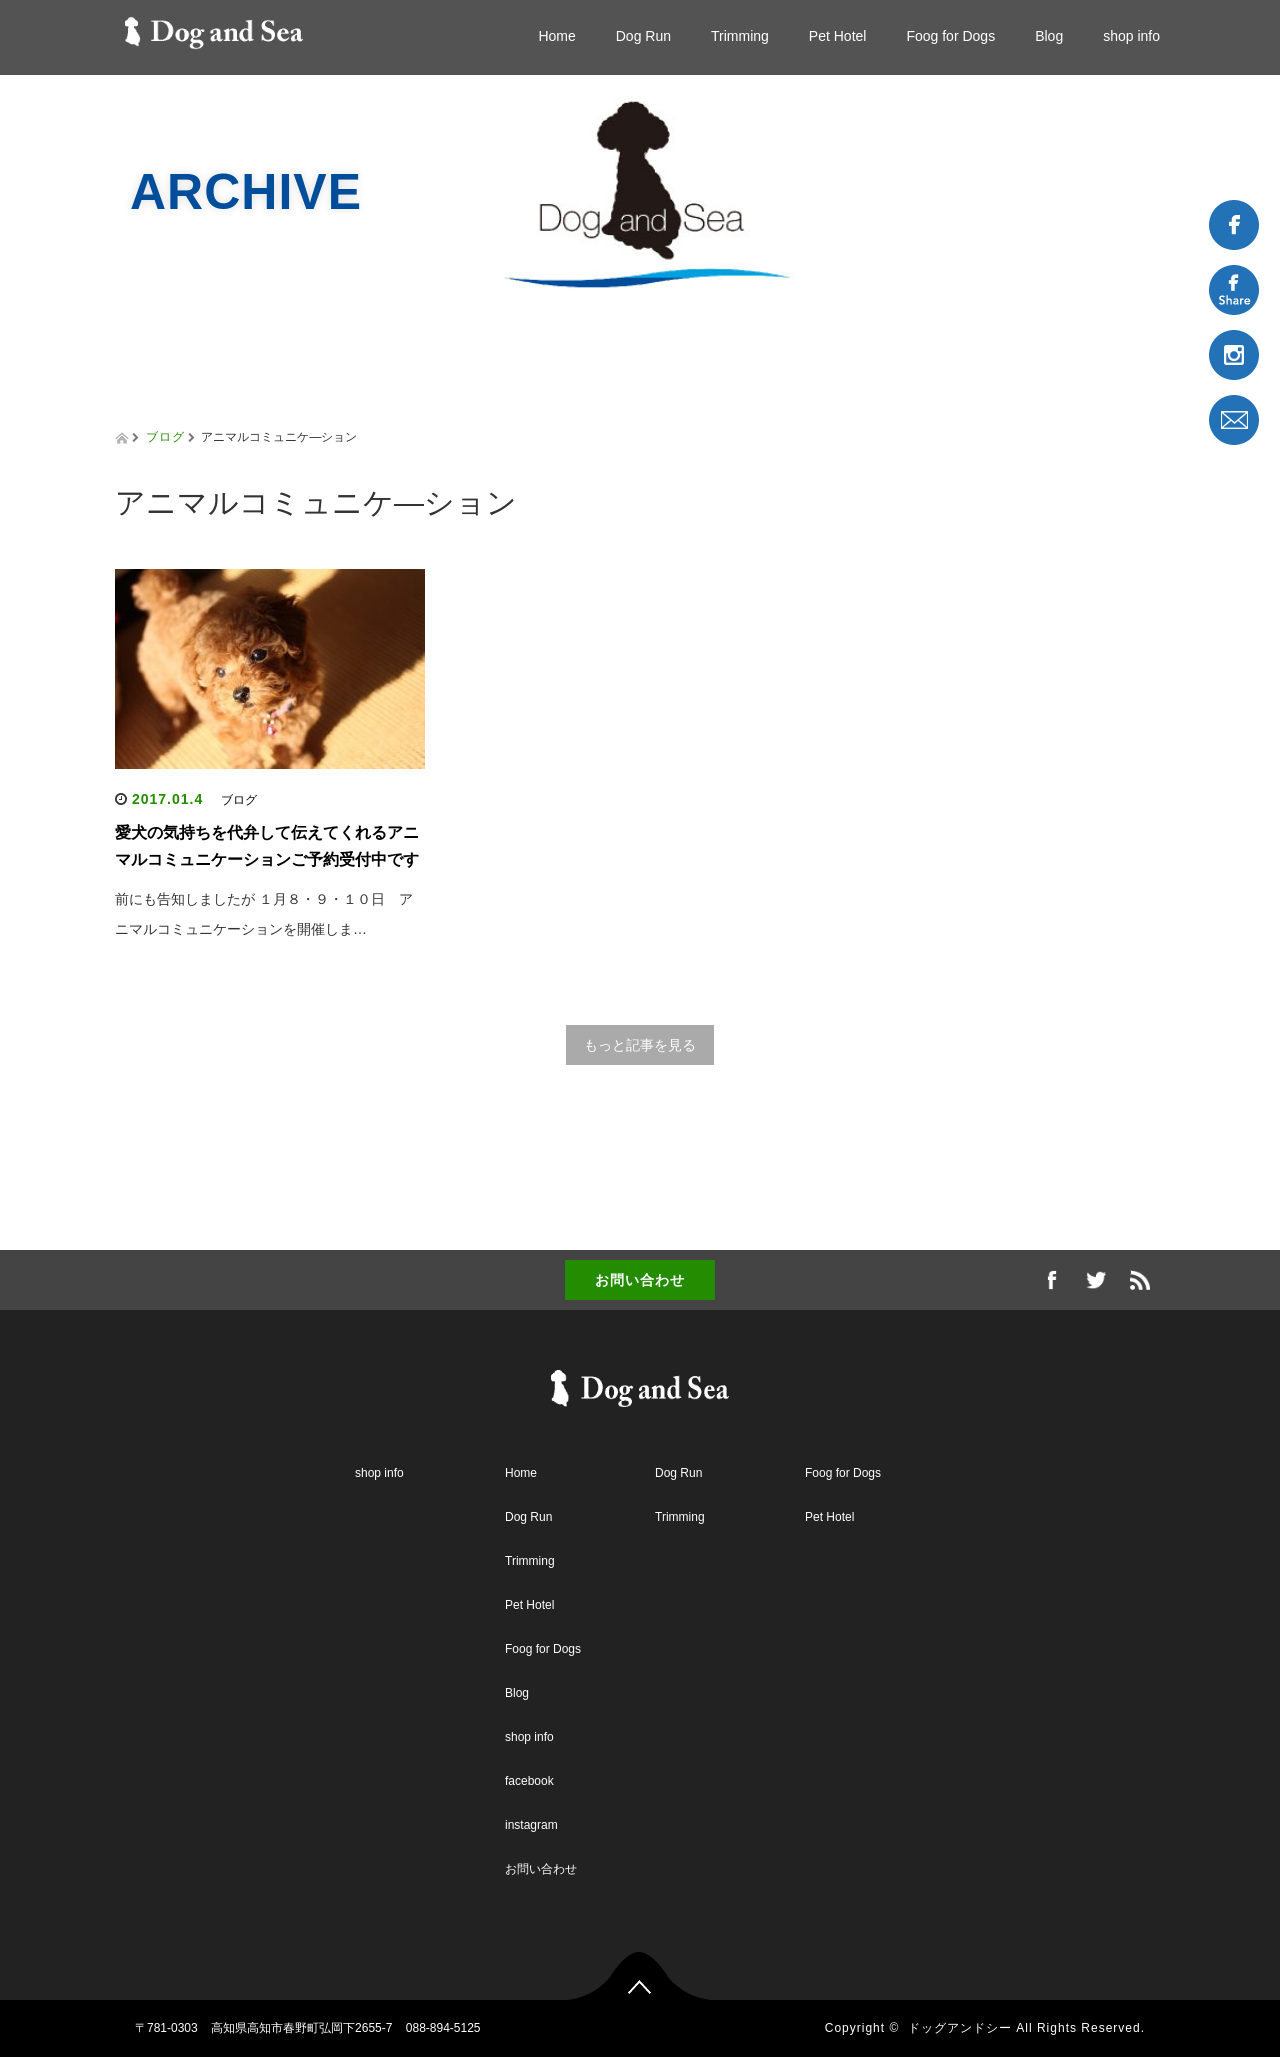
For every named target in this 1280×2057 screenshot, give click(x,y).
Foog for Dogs (950, 36)
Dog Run (643, 36)
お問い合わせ (640, 1280)
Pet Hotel (838, 36)
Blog (1049, 36)
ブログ (165, 437)
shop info (1131, 36)
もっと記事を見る (640, 1045)
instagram (531, 1825)
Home (556, 36)
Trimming (740, 36)
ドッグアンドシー (960, 2028)
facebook (529, 1781)
